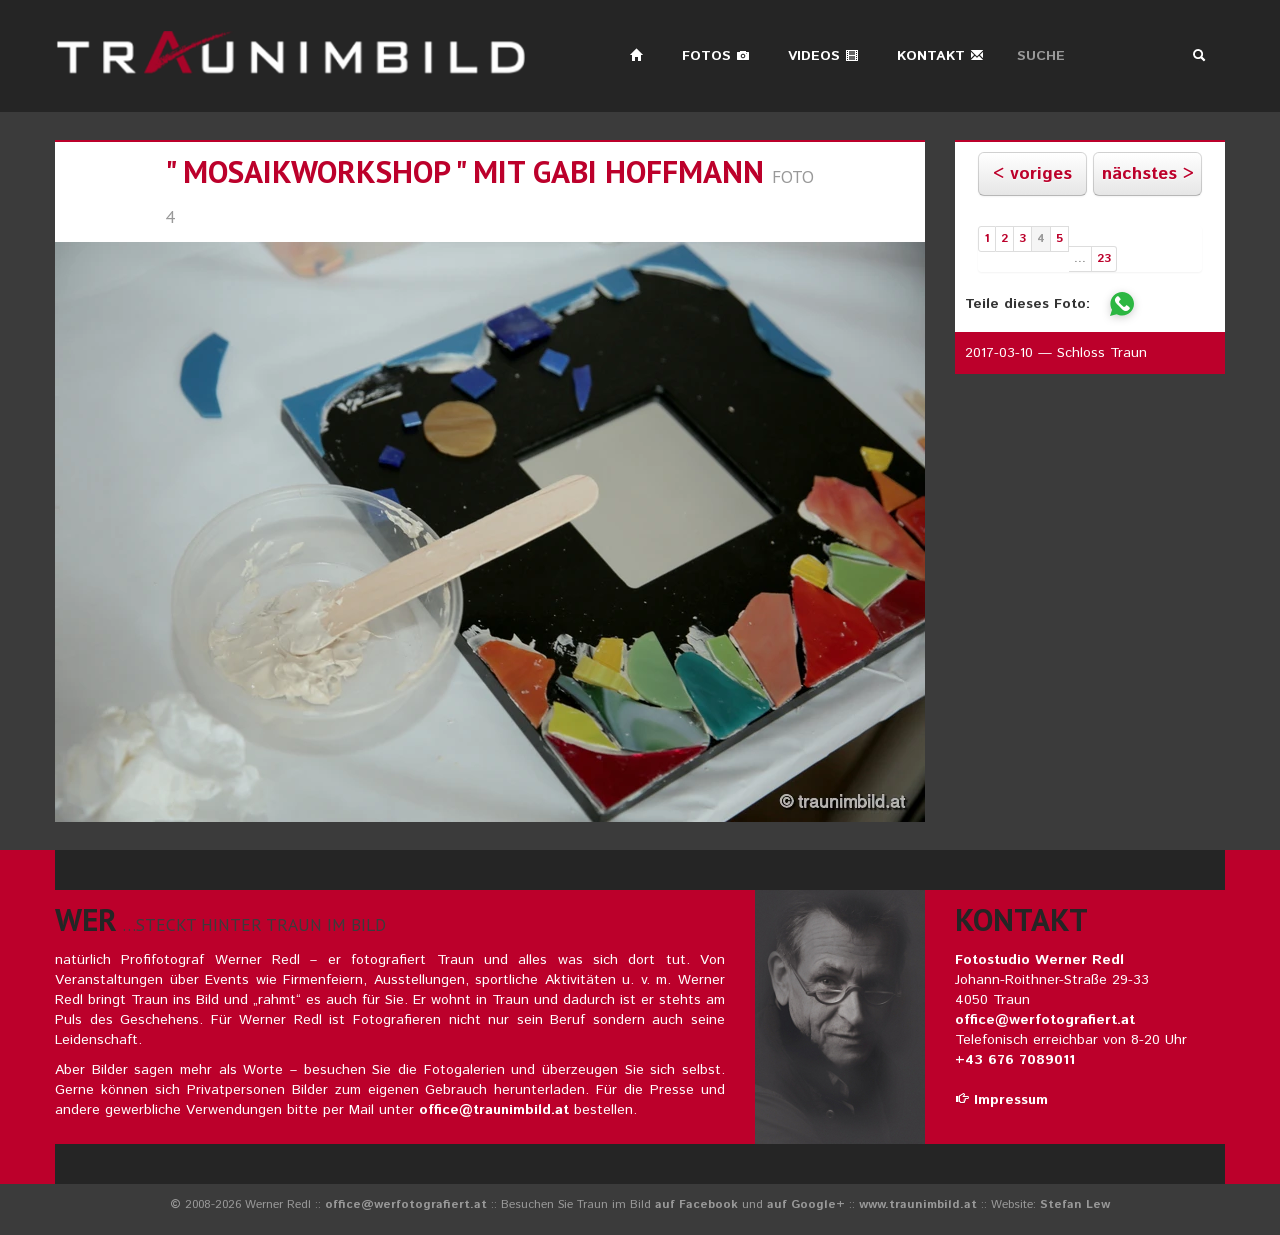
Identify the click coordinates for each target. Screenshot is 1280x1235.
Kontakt (940, 56)
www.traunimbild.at (918, 1204)
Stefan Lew (1075, 1204)
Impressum (1001, 1100)
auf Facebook (696, 1204)
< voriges (1032, 174)
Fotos (716, 56)
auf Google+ (806, 1204)
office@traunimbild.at (494, 1110)
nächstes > (1148, 174)
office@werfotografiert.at (1045, 1020)
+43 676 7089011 (1015, 1060)
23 (1104, 258)
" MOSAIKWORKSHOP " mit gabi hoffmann (464, 171)
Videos (823, 56)
